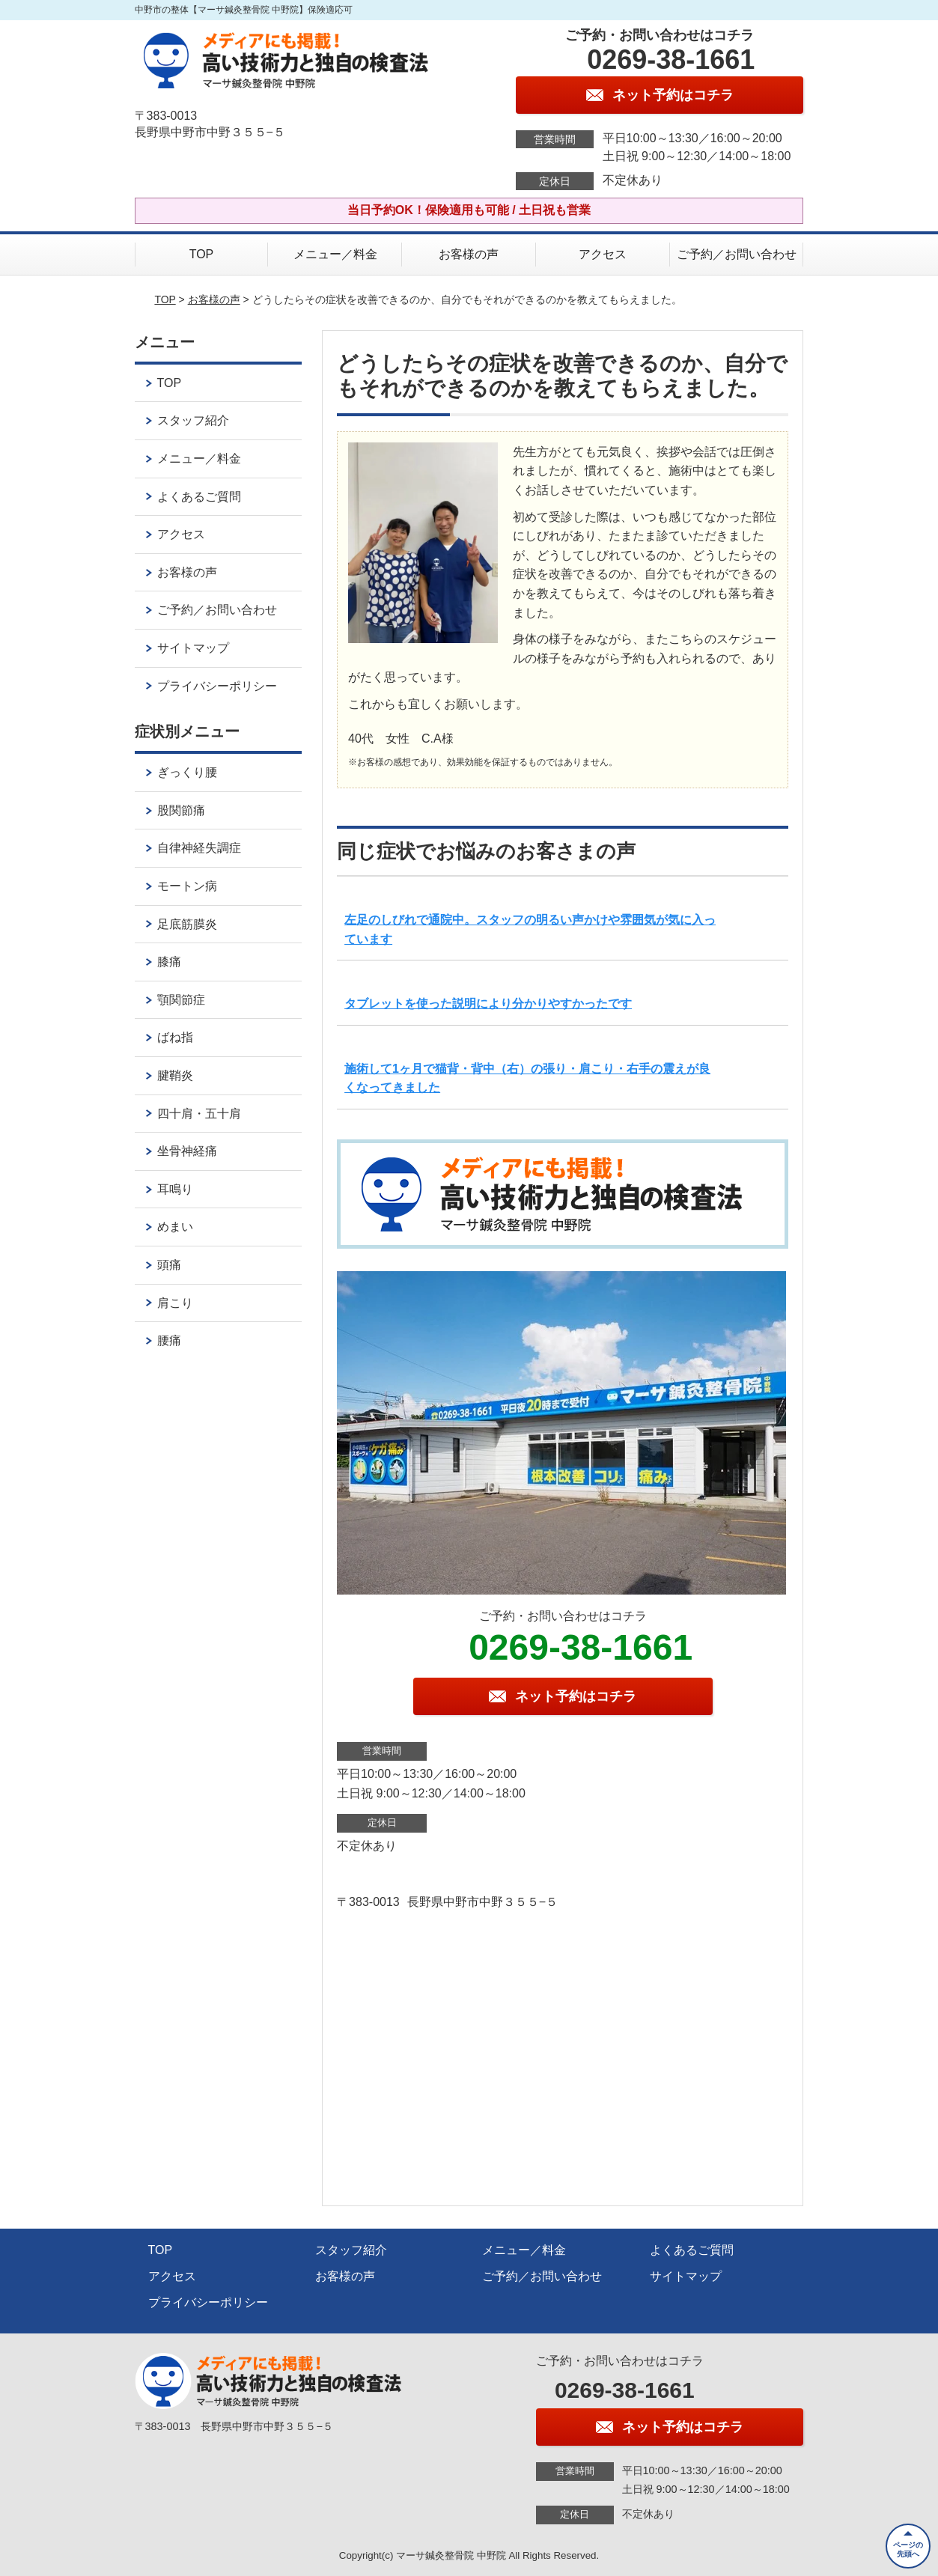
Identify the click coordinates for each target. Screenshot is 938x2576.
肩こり (175, 1303)
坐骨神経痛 (187, 1151)
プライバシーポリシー (217, 686)
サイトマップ (193, 648)
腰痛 (169, 1340)
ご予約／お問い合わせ (737, 254)
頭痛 (169, 1264)
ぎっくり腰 (187, 772)
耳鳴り (175, 1189)
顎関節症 (181, 999)
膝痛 (169, 961)
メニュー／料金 (335, 254)
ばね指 (175, 1037)
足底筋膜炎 (187, 924)
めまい (175, 1226)
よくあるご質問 (199, 496)
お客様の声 (469, 254)
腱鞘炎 (175, 1075)
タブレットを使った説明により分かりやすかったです (488, 1003)
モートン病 (187, 886)
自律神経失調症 (199, 847)
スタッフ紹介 (193, 420)
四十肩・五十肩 (199, 1113)
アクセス (603, 254)
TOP (201, 254)
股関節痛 (181, 810)
